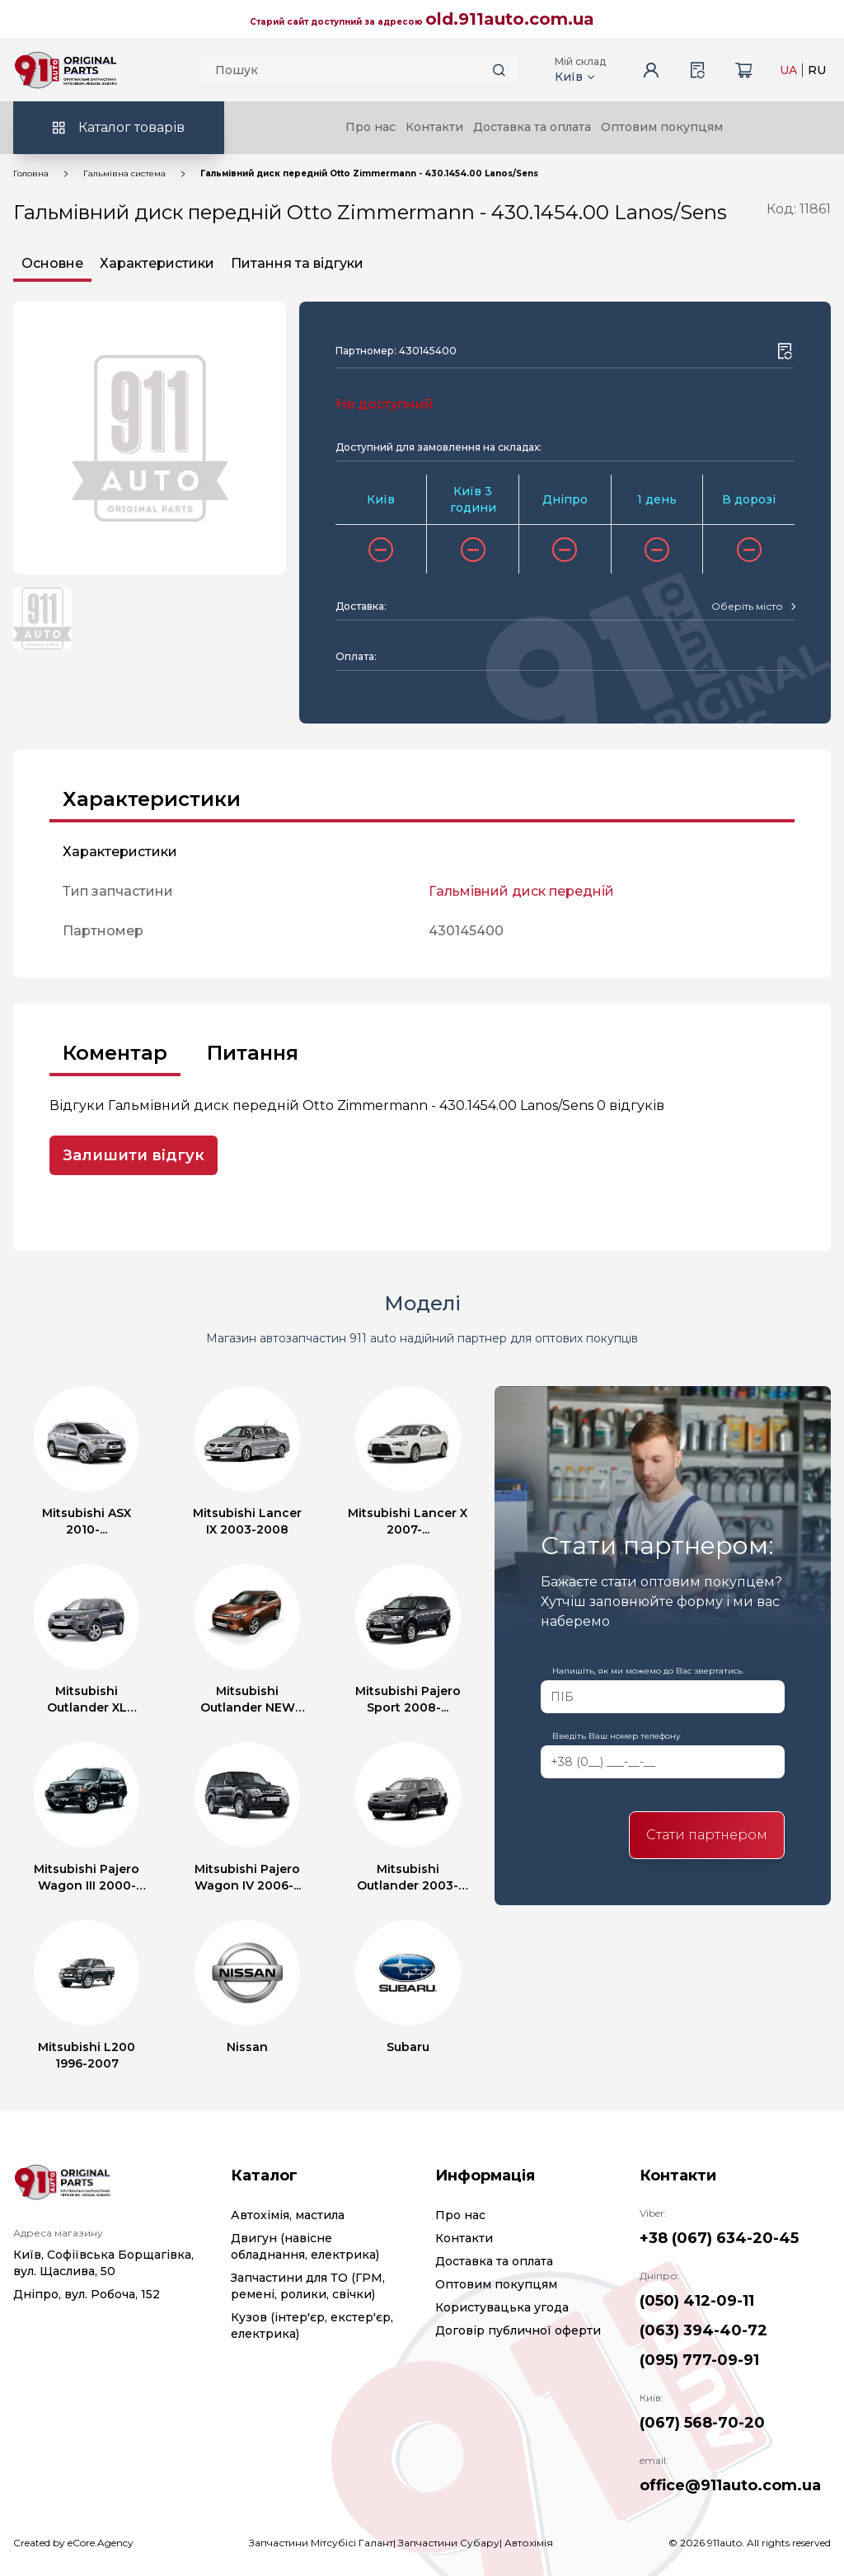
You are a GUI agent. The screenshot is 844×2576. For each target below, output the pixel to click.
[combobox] (753, 606)
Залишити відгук (133, 1155)
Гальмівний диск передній (521, 891)
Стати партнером (706, 1835)
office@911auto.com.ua (730, 2485)
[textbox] (747, 606)
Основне (52, 263)
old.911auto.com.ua (509, 19)
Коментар (115, 1053)
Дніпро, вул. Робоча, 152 (86, 2294)
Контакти (434, 126)
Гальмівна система (124, 173)
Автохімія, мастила (288, 2215)
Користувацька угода (502, 2307)
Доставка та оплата (532, 126)
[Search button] (499, 70)
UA (788, 70)
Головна (31, 173)
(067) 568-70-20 (702, 2423)
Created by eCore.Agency (73, 2542)
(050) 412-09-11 (697, 2301)
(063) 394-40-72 (703, 2330)
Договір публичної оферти (518, 2330)
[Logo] (66, 70)
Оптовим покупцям (662, 126)
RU (817, 70)
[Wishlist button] (785, 351)
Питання (252, 1053)
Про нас (370, 126)
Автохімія (528, 2542)
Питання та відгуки (297, 263)
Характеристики (157, 263)
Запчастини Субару (448, 2542)
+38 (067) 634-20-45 (719, 2238)
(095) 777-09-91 (699, 2360)
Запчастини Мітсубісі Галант (321, 2542)
